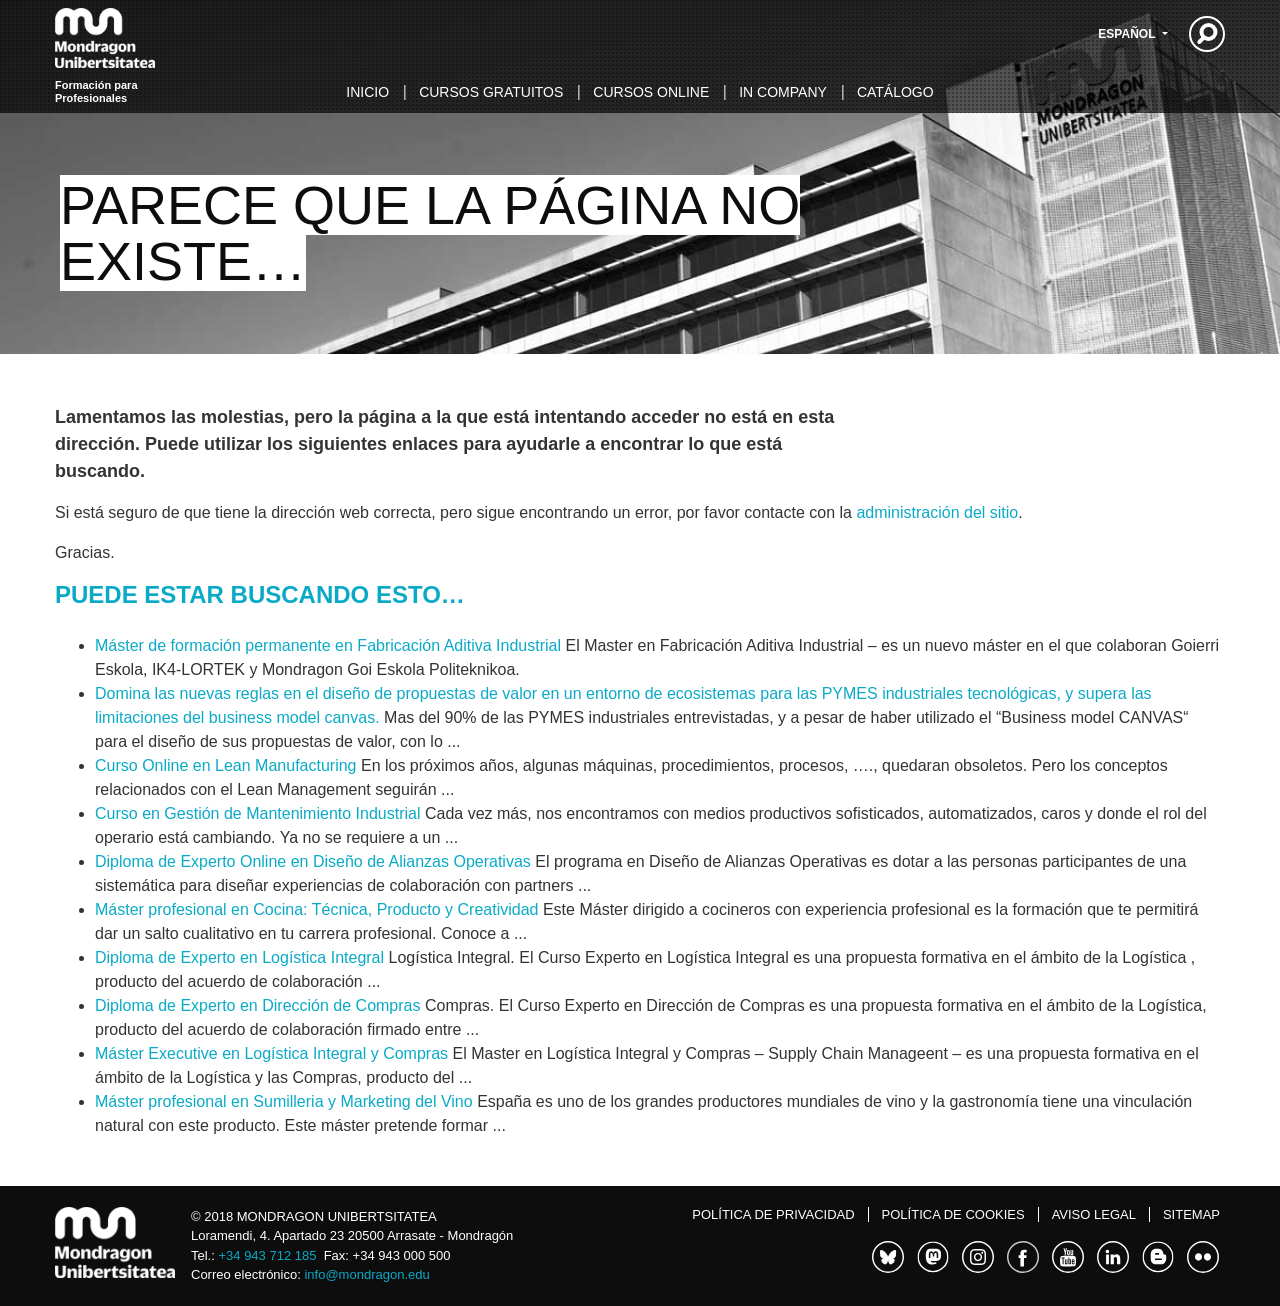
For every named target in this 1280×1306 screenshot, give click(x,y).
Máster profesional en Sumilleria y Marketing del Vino (284, 1101)
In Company (783, 92)
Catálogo (895, 92)
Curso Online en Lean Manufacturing (226, 765)
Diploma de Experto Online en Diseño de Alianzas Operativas (313, 861)
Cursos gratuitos (491, 92)
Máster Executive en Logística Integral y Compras (271, 1053)
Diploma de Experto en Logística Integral (239, 957)
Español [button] (1128, 34)
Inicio (367, 92)
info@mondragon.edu (366, 1274)
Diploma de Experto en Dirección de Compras (257, 1005)
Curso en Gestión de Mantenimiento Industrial (258, 813)
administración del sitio (937, 512)
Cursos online (651, 92)
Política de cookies (953, 1214)
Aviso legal (1094, 1214)
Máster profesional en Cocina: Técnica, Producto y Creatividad (316, 909)
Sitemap (1191, 1214)
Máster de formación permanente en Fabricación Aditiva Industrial (328, 645)
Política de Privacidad (773, 1214)
